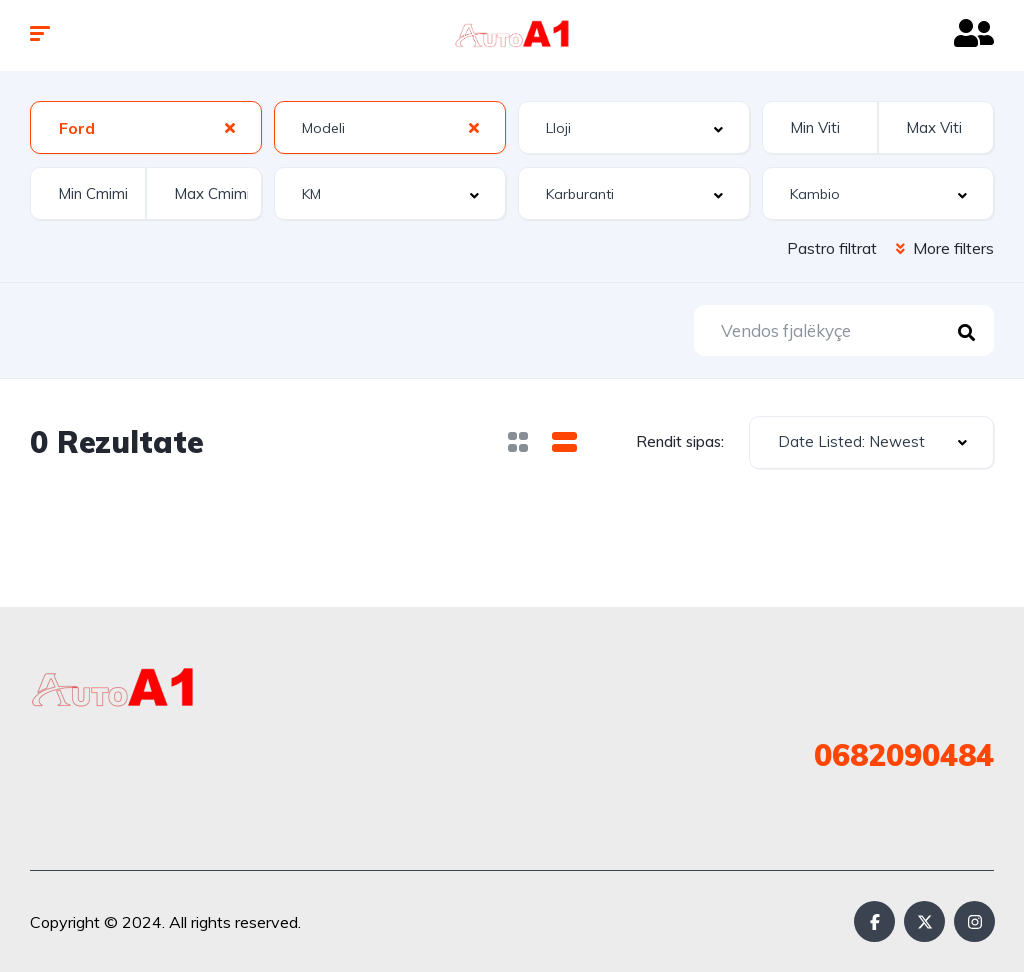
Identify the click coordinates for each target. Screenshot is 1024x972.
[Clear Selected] (230, 127)
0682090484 (904, 755)
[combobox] (146, 127)
